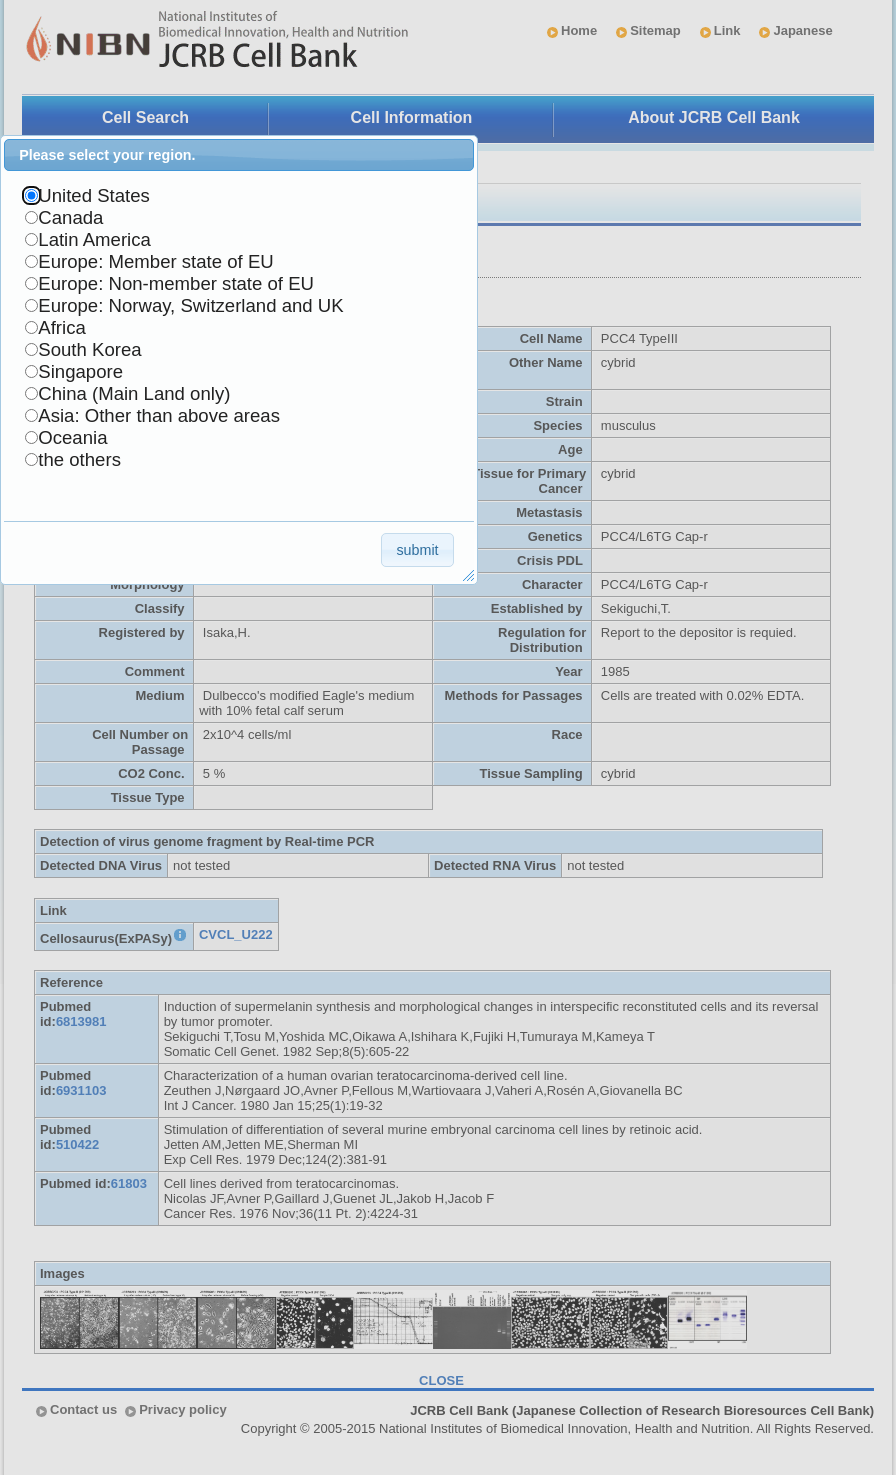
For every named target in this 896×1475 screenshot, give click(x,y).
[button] (417, 549)
